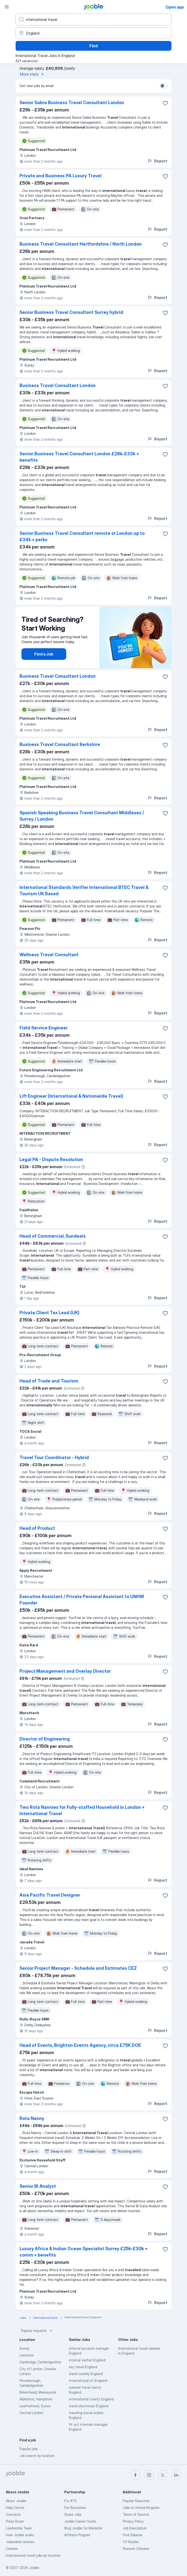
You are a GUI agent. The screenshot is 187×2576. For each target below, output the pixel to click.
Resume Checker (136, 2548)
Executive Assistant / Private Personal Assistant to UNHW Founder (81, 1599)
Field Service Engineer (43, 1027)
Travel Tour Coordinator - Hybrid (54, 1457)
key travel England (83, 2367)
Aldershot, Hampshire (35, 2399)
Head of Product (37, 1528)
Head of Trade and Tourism (48, 1380)
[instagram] (149, 2475)
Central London (31, 2413)
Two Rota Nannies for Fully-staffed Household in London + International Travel (82, 1810)
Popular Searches (136, 2501)
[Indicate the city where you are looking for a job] (93, 33)
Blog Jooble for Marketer (83, 2528)
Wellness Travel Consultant (49, 954)
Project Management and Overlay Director (65, 1671)
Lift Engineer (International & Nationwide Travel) (71, 1096)
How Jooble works (20, 2535)
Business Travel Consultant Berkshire (59, 744)
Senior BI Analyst (37, 2186)
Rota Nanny (31, 2118)
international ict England (88, 2380)
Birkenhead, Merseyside (37, 2392)
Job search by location (37, 2456)
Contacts (13, 2514)
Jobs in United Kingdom (141, 2508)
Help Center (15, 2508)
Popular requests (37, 2330)
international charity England (91, 2399)
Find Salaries (132, 2535)
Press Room (15, 2521)
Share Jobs (73, 2514)
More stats (32, 74)
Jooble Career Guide (80, 2521)
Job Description (135, 2528)
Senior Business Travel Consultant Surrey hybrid (71, 312)
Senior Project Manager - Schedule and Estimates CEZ (78, 1968)
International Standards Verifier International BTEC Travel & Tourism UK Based (84, 890)
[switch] (164, 85)
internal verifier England (87, 2360)
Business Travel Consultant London (57, 385)
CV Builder (131, 2542)
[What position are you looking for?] (93, 19)
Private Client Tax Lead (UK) (49, 1312)
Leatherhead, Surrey (35, 2406)
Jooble (34, 2568)
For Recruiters (75, 2508)
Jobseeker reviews (20, 2542)
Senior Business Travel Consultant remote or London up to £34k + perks (82, 536)
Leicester (26, 2355)
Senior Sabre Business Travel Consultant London (71, 102)
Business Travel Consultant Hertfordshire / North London (80, 244)
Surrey (24, 2348)
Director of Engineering (44, 1738)
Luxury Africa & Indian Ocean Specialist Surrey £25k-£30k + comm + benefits (83, 2252)
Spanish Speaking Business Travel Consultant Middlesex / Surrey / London (81, 816)
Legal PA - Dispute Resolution (51, 1159)
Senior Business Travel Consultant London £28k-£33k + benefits (79, 457)
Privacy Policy (133, 2521)
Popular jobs (28, 2449)
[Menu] (7, 7)
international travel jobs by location (33, 2555)
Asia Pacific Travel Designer (49, 1895)
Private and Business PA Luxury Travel (60, 175)
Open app (175, 7)
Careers (12, 2548)
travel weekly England (86, 2374)
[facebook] (135, 2475)
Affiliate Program (77, 2535)
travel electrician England (88, 2406)
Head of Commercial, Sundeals (52, 1236)
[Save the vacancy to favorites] (165, 103)
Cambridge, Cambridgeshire (40, 2362)
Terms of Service (136, 2514)
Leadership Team (19, 2528)
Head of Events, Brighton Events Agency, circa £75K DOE (80, 2045)
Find (93, 45)
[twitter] (163, 2475)
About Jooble (16, 2501)
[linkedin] (176, 2475)
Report (157, 161)
